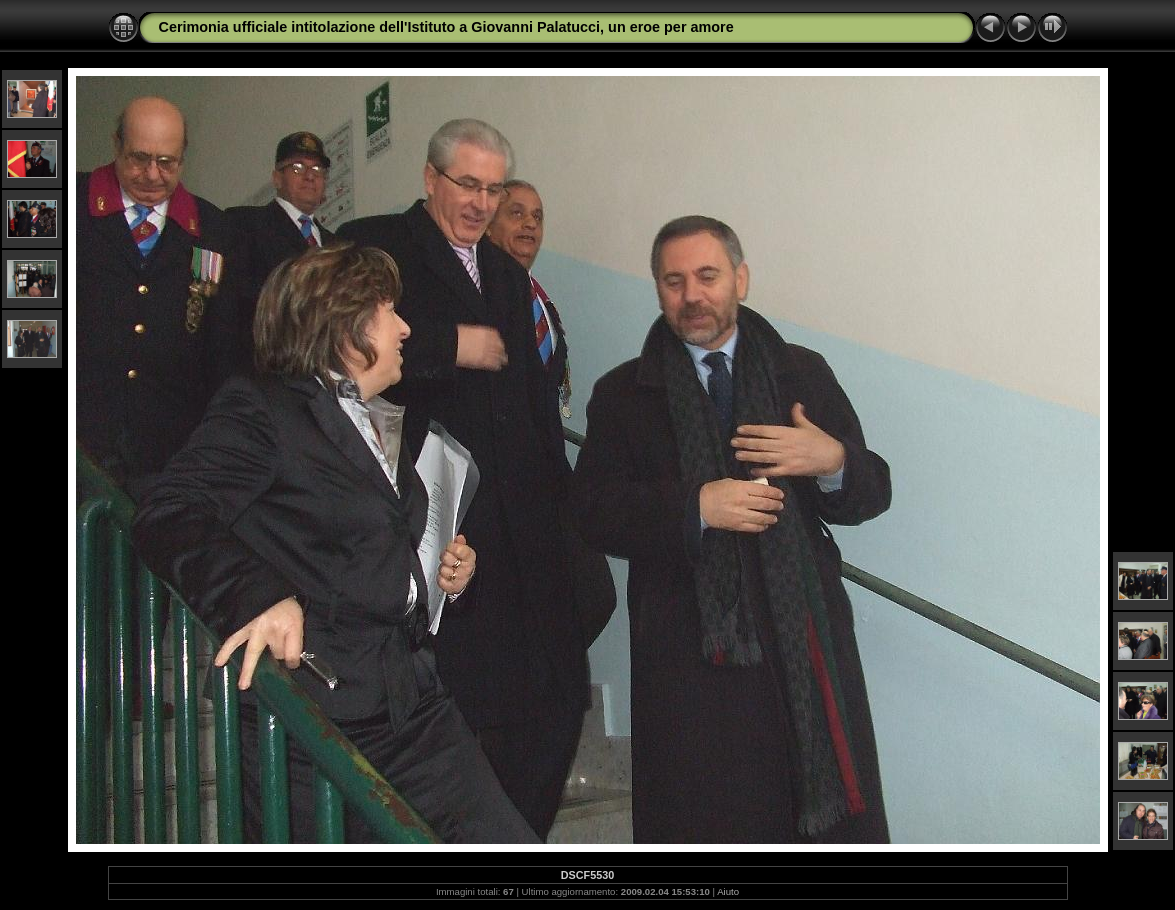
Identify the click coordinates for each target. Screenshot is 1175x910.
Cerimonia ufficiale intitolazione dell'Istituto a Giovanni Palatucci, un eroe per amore (446, 27)
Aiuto (728, 891)
